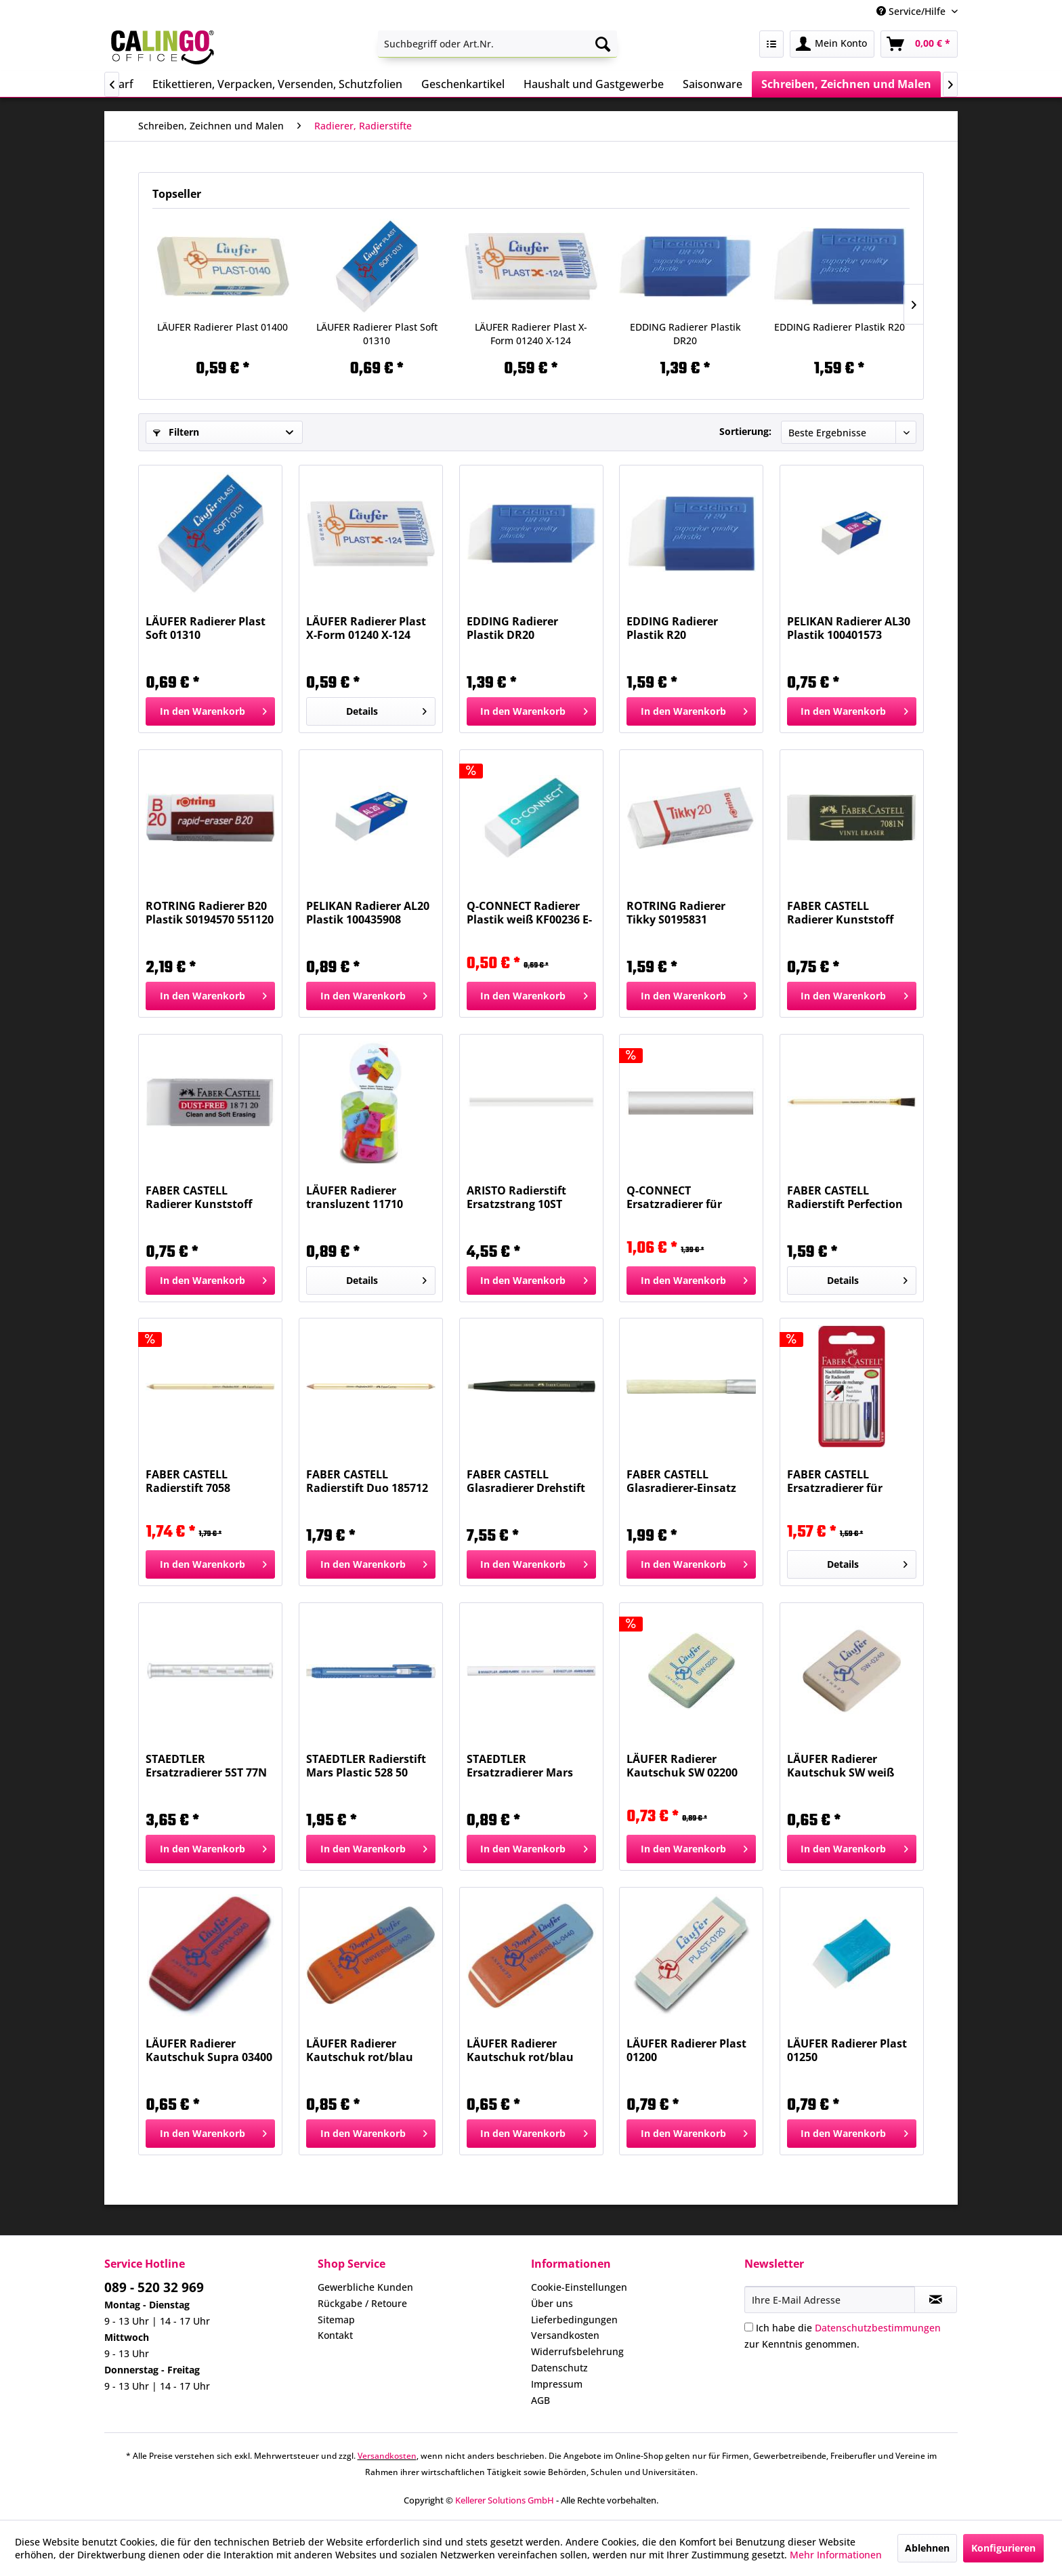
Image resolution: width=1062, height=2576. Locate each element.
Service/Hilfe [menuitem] (912, 11)
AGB (540, 2400)
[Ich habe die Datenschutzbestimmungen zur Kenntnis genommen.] (748, 2327)
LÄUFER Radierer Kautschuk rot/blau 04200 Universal (359, 2050)
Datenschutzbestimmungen (878, 2327)
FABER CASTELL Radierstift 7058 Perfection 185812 (193, 1481)
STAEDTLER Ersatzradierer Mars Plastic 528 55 (520, 1765)
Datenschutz (559, 2367)
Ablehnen (927, 2547)
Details (386, 709)
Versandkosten (565, 2335)
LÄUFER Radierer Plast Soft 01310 (377, 333)
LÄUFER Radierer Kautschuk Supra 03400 (209, 2050)
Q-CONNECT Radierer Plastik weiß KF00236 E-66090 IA (529, 912)
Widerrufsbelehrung (577, 2351)
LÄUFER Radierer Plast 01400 (222, 326)
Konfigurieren (1003, 2547)
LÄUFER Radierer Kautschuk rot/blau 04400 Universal (520, 2050)
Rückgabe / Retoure (362, 2303)
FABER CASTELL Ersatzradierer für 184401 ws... (835, 1481)
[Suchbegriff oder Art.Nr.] (497, 44)
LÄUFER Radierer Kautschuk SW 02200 (682, 1765)
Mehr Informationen (836, 2554)
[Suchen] (603, 44)
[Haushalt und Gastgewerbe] (593, 84)
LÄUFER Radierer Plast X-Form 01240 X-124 (531, 333)
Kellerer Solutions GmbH (504, 2500)
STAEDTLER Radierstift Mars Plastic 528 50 (366, 1765)
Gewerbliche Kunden (365, 2287)
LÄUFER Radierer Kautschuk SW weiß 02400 (840, 1765)
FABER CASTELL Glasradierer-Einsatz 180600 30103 (681, 1481)
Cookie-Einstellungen (579, 2287)
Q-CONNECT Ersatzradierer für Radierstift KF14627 (678, 1197)
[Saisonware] (712, 84)
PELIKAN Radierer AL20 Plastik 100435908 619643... (367, 912)
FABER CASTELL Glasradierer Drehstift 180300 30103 (526, 1481)
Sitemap (336, 2319)
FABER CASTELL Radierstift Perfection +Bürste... (845, 1197)
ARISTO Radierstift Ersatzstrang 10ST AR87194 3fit (516, 1197)
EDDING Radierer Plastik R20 (839, 326)
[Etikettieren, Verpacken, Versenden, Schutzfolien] (277, 84)
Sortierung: (745, 431)
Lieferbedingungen (574, 2319)
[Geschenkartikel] (463, 84)
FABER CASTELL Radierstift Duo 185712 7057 (367, 1481)
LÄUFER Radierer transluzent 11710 (354, 1197)
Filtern (176, 431)
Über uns (552, 2303)
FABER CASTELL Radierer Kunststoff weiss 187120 (199, 1197)
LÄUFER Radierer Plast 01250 (847, 2050)
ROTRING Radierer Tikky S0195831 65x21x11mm (675, 912)
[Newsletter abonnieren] (935, 2299)
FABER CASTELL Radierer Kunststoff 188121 (840, 912)
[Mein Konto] (832, 44)
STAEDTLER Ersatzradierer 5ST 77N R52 (206, 1765)
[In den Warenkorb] (210, 711)
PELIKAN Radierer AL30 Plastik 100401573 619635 (848, 628)
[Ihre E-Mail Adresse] (829, 2299)
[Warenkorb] (919, 44)
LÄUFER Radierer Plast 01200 (686, 2050)
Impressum (556, 2383)
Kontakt (335, 2335)
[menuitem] (497, 44)
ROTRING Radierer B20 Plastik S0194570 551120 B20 (210, 912)
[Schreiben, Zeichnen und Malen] (846, 84)
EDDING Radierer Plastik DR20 (685, 333)
